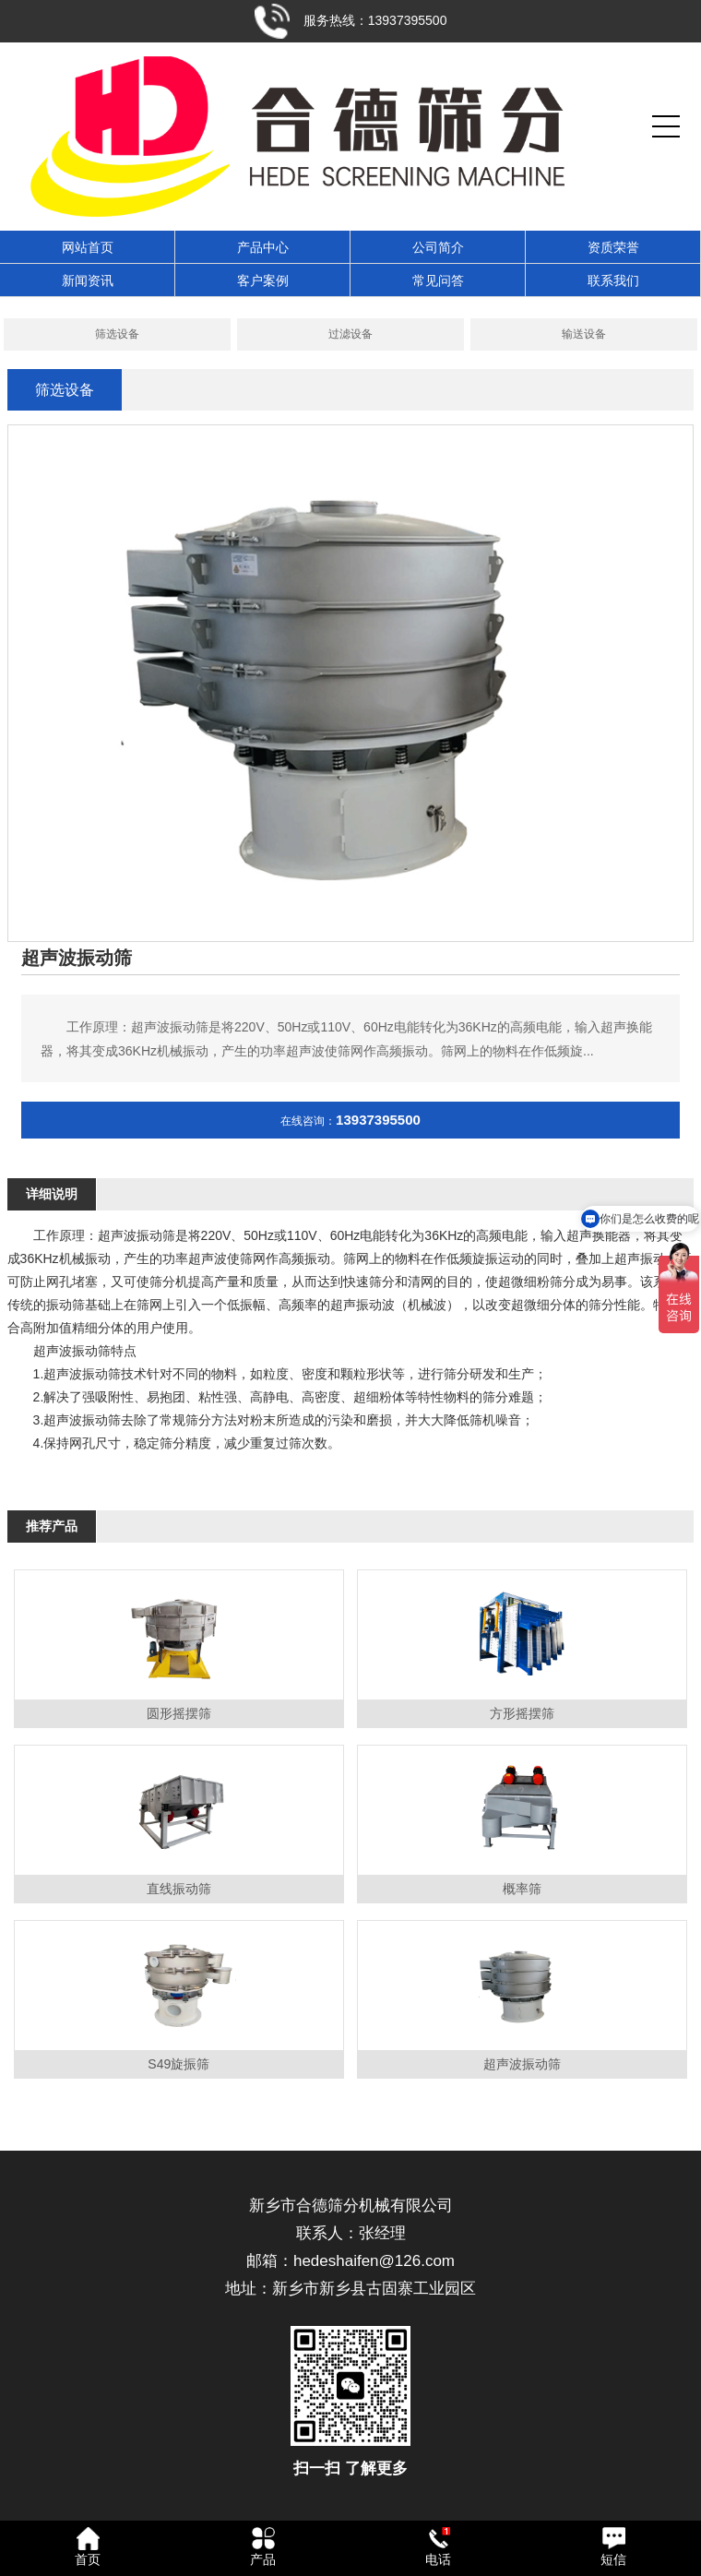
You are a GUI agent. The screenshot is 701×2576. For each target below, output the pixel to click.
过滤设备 (350, 334)
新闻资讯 (87, 280)
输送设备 (584, 334)
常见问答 (438, 280)
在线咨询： (350, 1121)
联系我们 (613, 280)
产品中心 (263, 247)
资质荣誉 (613, 247)
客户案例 (263, 280)
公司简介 (438, 247)
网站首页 (87, 247)
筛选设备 (117, 334)
